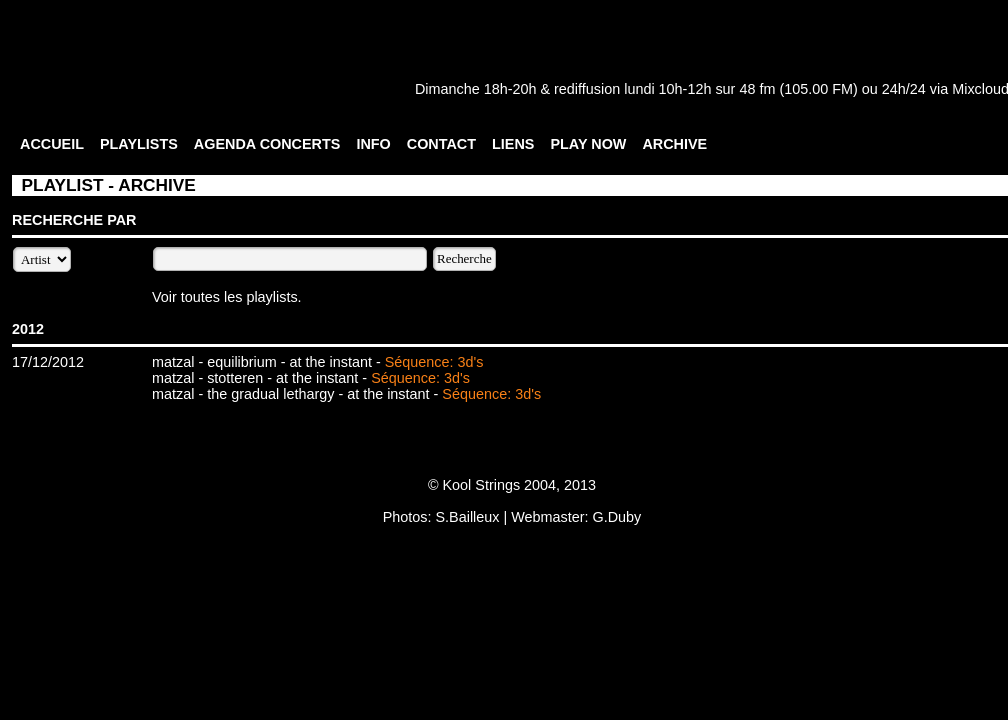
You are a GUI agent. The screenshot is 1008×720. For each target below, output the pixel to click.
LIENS (513, 144)
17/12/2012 (48, 362)
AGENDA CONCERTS (267, 144)
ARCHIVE (674, 144)
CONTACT (441, 144)
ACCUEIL (52, 144)
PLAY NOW (588, 144)
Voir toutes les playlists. (227, 297)
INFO (373, 144)
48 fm (757, 89)
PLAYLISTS (139, 144)
